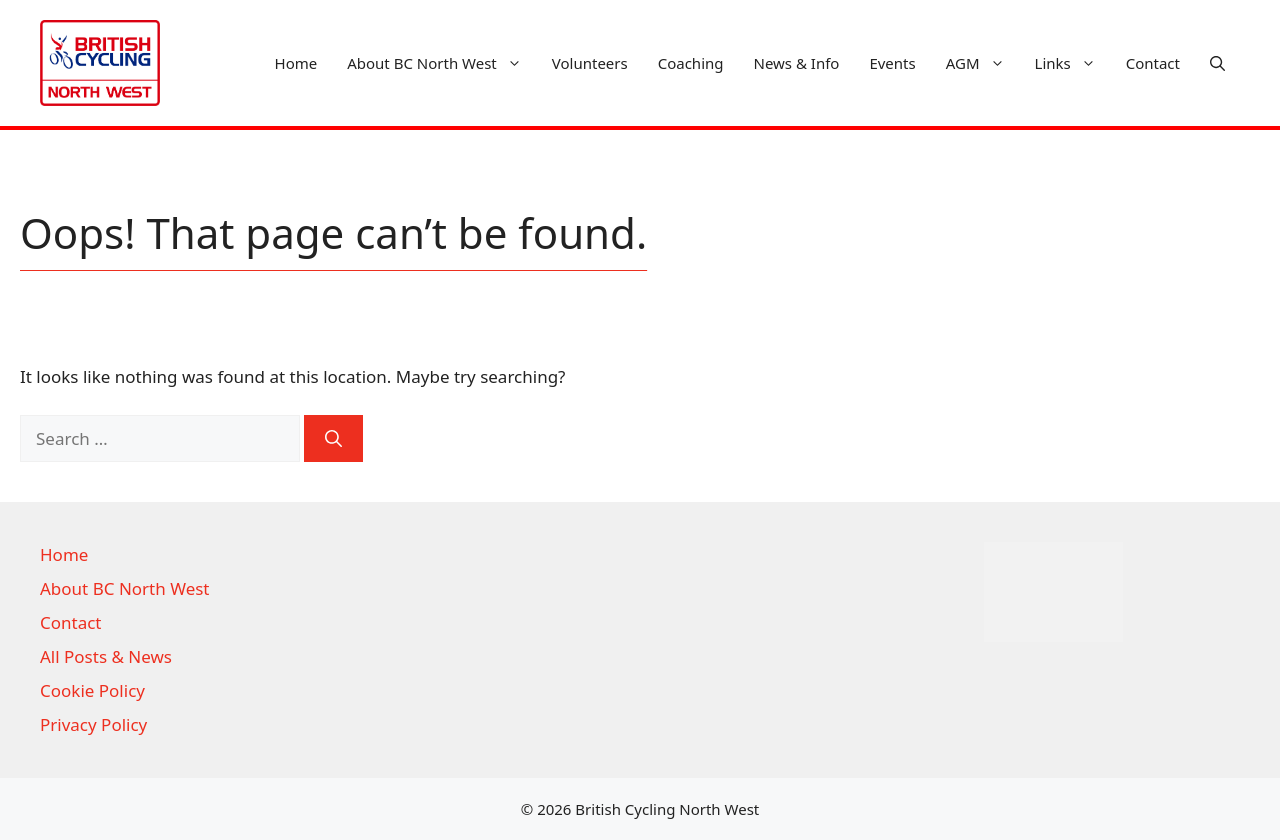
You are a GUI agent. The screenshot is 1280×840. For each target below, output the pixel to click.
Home (296, 63)
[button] (1217, 63)
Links (1073, 63)
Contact (1153, 63)
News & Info (797, 63)
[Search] (333, 439)
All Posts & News (106, 656)
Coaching (691, 63)
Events (892, 63)
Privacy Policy (93, 724)
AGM (983, 63)
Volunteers (590, 63)
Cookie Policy (92, 690)
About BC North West (442, 63)
